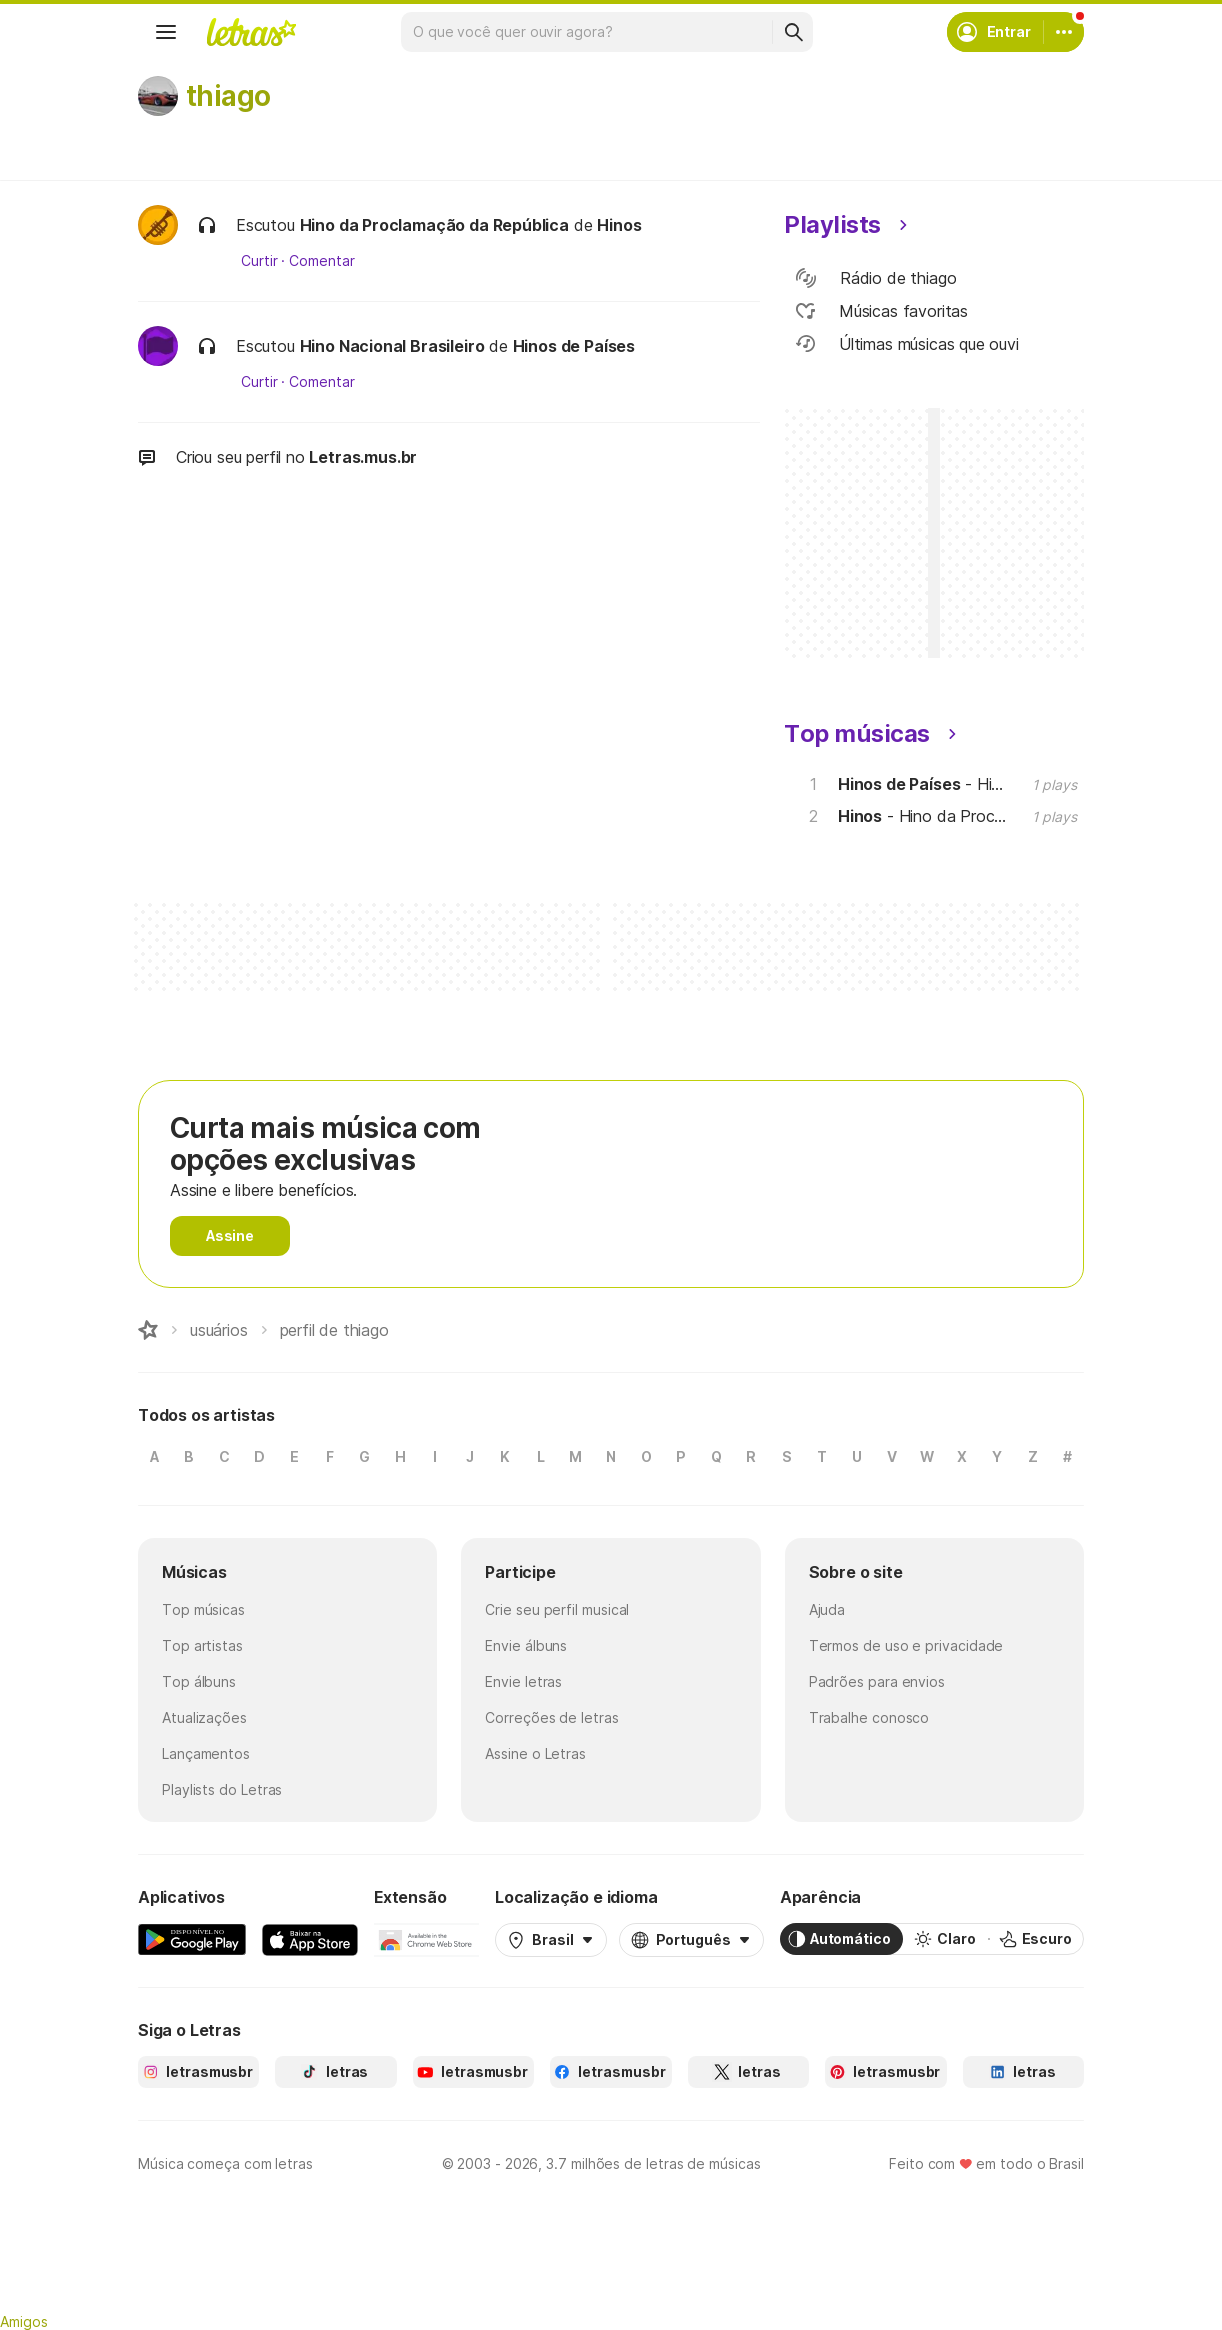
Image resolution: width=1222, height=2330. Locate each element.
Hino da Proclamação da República (434, 225)
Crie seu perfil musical (557, 1609)
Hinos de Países (574, 346)
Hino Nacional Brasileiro (392, 346)
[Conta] (1064, 32)
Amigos (24, 2321)
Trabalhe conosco (869, 1717)
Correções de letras (551, 1717)
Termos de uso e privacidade (906, 1645)
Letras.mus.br (363, 457)
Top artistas (202, 1645)
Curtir (259, 261)
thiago (228, 96)
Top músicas (203, 1609)
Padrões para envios (877, 1681)
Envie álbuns (526, 1645)
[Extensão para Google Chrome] (426, 1939)
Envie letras (523, 1681)
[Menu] (166, 32)
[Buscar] (793, 32)
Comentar (321, 261)
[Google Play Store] (192, 1939)
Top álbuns (199, 1681)
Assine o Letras (535, 1753)
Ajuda (827, 1609)
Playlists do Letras (222, 1789)
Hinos (619, 225)
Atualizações (204, 1717)
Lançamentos (206, 1753)
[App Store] (310, 1939)
